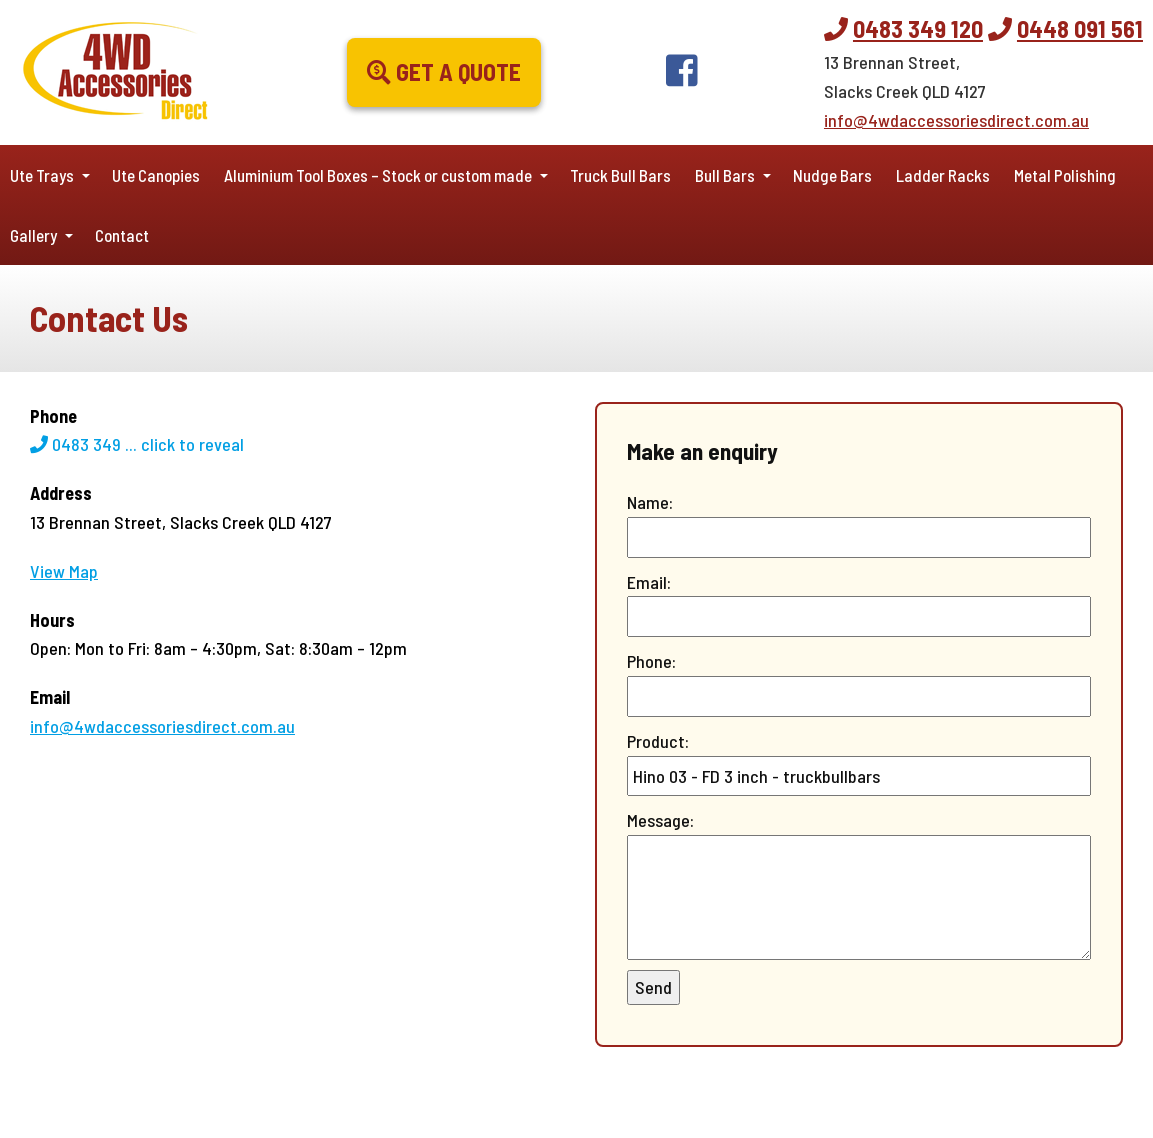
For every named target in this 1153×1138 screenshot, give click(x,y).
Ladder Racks (943, 175)
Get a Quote (444, 71)
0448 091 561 (1080, 28)
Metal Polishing (1065, 175)
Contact (122, 235)
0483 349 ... (137, 444)
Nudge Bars (832, 175)
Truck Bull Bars (620, 175)
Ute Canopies (156, 175)
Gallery (33, 235)
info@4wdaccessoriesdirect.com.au (956, 120)
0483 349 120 (918, 28)
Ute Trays (42, 175)
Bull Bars (725, 175)
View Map (64, 571)
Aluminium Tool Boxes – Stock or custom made (378, 175)
